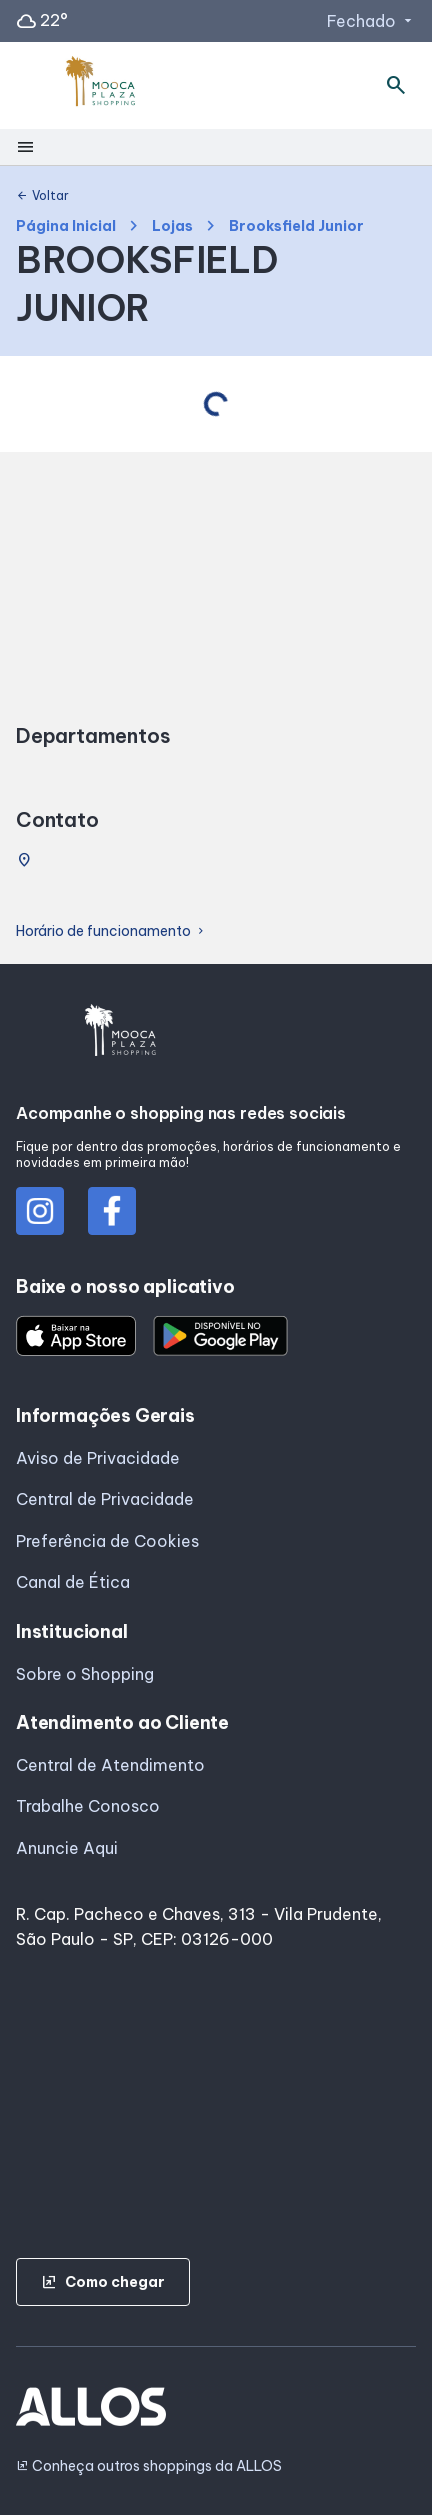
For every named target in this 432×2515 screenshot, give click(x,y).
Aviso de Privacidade (98, 1458)
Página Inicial (66, 226)
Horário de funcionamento (111, 931)
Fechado (371, 21)
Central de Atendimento (110, 1765)
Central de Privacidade (105, 1499)
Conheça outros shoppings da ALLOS (149, 2466)
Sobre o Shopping (85, 1674)
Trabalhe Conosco (88, 1806)
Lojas (172, 226)
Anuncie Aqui (67, 1848)
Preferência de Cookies (107, 1541)
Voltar (42, 196)
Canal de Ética (73, 1582)
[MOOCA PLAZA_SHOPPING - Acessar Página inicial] (101, 86)
